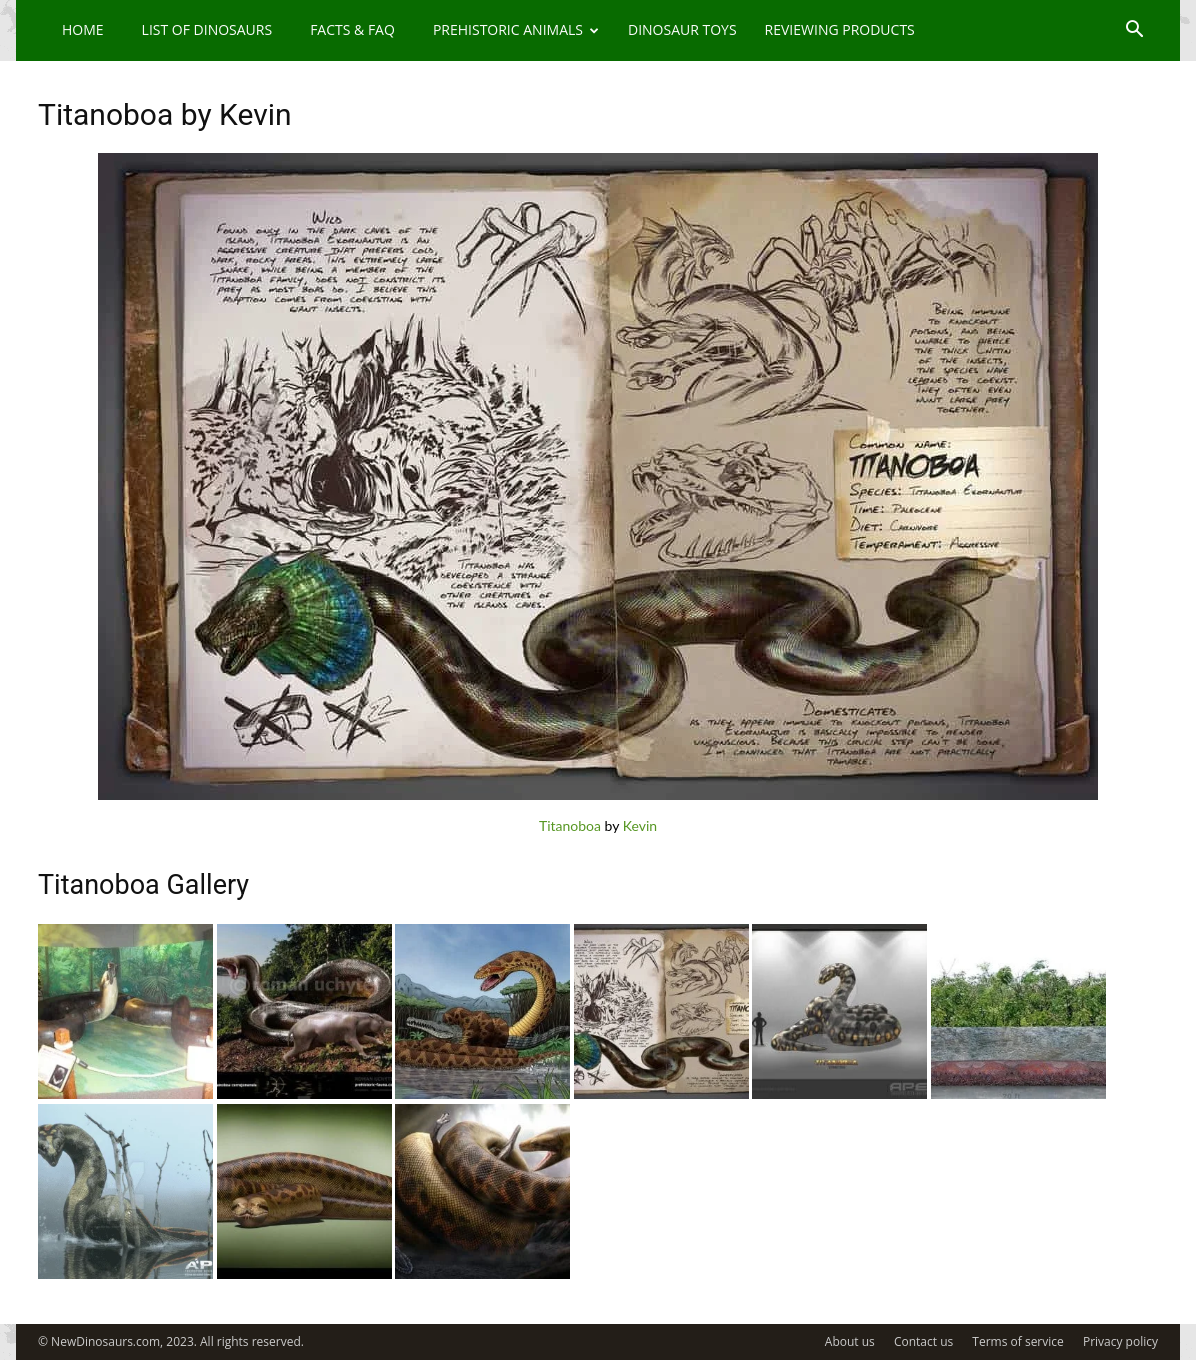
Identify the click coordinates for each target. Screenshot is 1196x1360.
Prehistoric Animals (516, 29)
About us (850, 1341)
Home (83, 29)
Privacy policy (1120, 1341)
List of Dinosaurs (207, 29)
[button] (1134, 31)
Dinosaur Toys (682, 29)
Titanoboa (570, 825)
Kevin (640, 825)
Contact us (923, 1341)
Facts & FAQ (352, 29)
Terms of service (1017, 1341)
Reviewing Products (840, 29)
